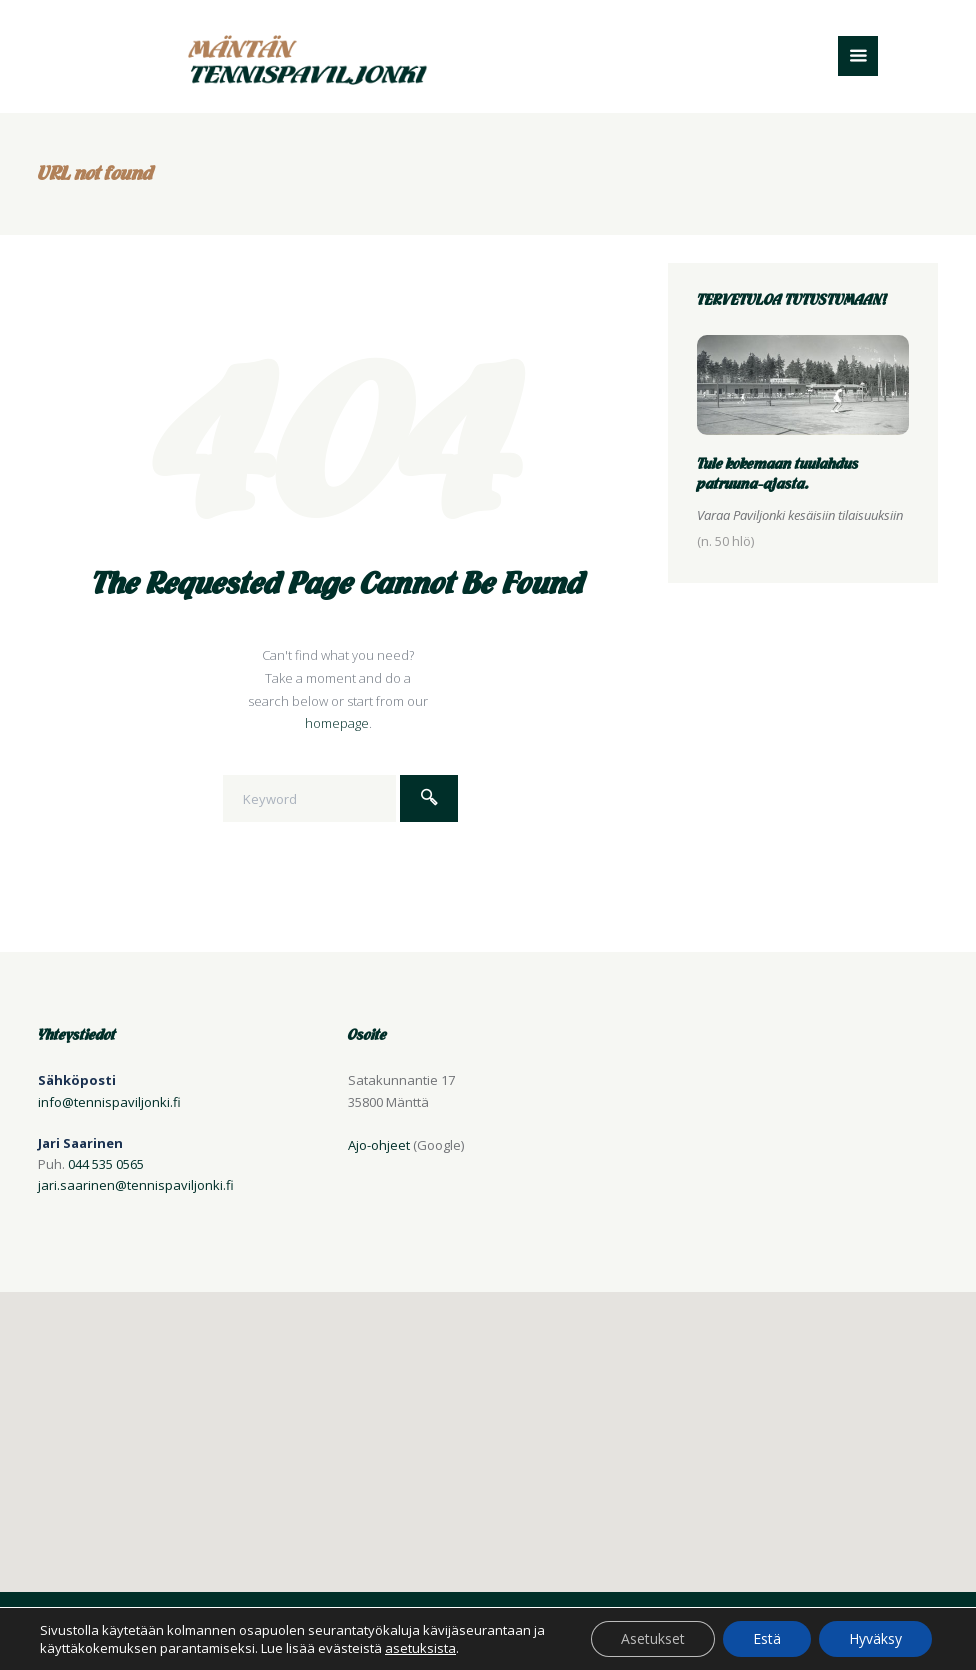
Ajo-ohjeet (379, 1145)
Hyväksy (875, 1638)
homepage (337, 723)
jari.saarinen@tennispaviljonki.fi (136, 1185)
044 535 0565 (106, 1164)
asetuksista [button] (420, 1648)
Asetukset (653, 1638)
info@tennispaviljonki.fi (109, 1102)
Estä (767, 1638)
